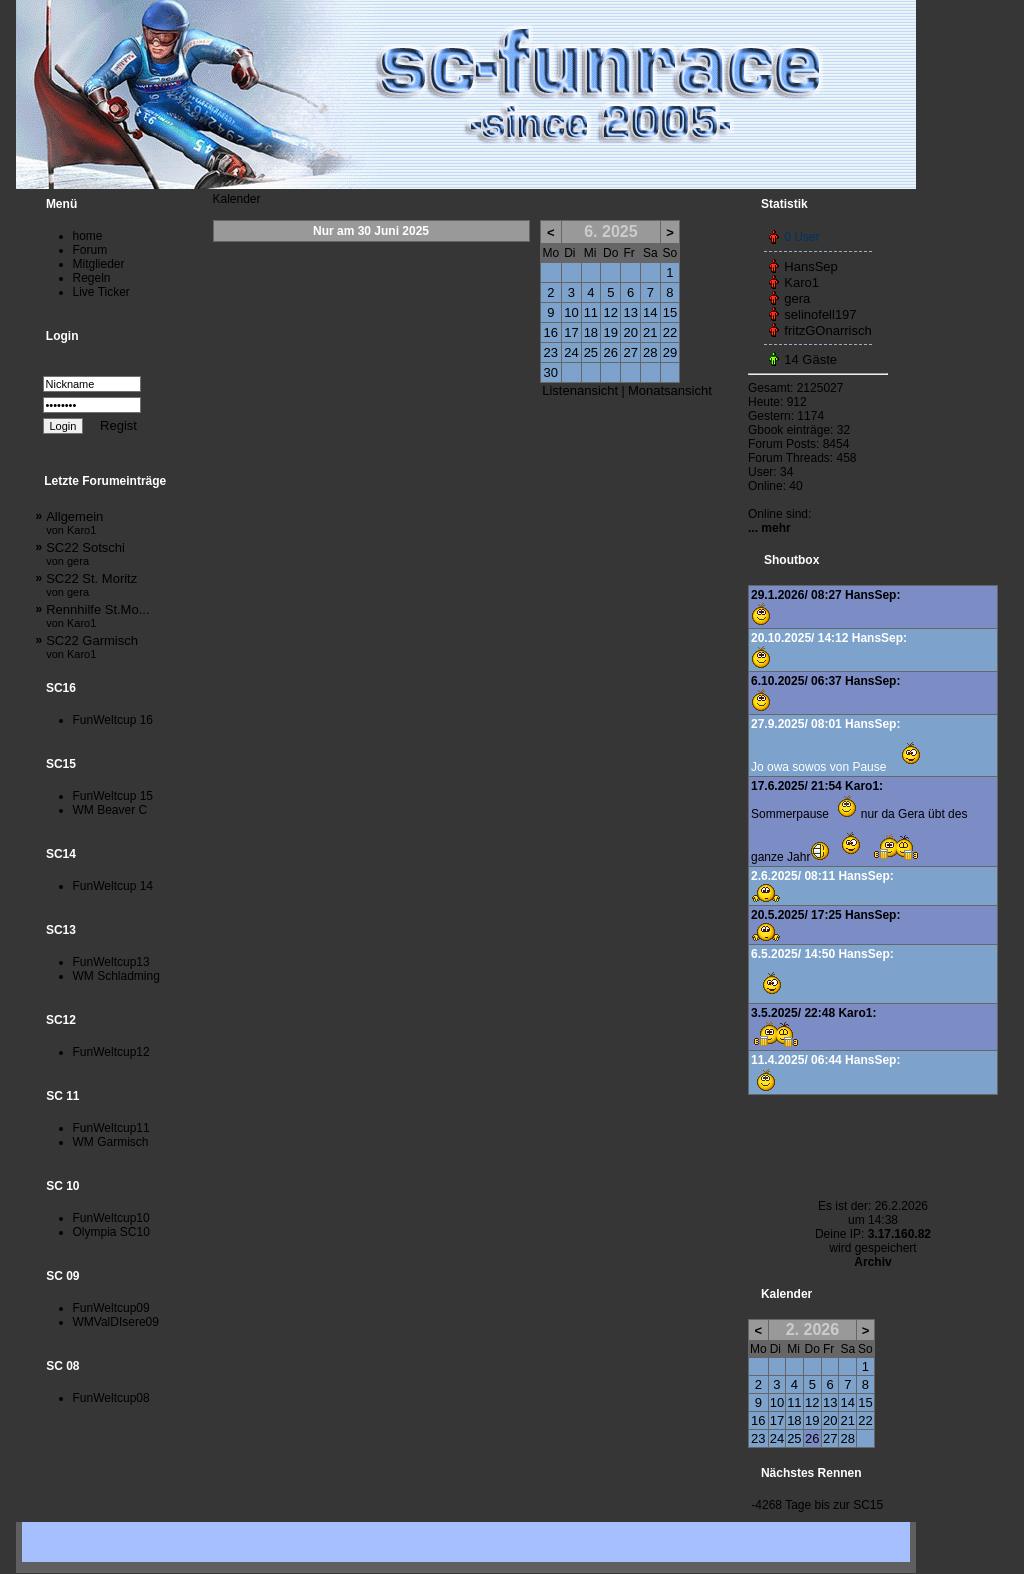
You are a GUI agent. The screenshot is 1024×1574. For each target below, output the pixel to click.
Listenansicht (580, 390)
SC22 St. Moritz (91, 584)
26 (611, 352)
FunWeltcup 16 (113, 720)
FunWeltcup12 (111, 1052)
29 (670, 352)
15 (670, 312)
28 (650, 352)
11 (591, 312)
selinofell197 (820, 314)
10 (571, 312)
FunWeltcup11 (111, 1128)
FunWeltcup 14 (113, 886)
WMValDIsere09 (116, 1322)
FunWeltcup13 (111, 962)
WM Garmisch (111, 1142)
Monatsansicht (670, 390)
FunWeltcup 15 (113, 796)
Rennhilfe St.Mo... (97, 615)
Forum (90, 250)
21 (650, 332)
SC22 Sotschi (85, 553)
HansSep (810, 266)
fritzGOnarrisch (827, 330)
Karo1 (801, 282)
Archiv (872, 1262)
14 (650, 312)
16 (551, 332)
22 (670, 332)
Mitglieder (99, 264)
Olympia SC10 (111, 1232)
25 (591, 352)
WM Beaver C (110, 810)
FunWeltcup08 (111, 1398)
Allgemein (74, 522)
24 (571, 352)
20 (630, 332)
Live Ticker (101, 292)
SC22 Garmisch (92, 646)
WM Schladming (116, 976)
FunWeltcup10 (111, 1218)
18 (591, 332)
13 (630, 312)
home (88, 236)
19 (611, 332)
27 (630, 352)
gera (797, 298)
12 (611, 312)
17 (571, 332)
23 (551, 352)
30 (551, 372)
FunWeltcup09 (111, 1308)
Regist (118, 425)
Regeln (92, 278)
